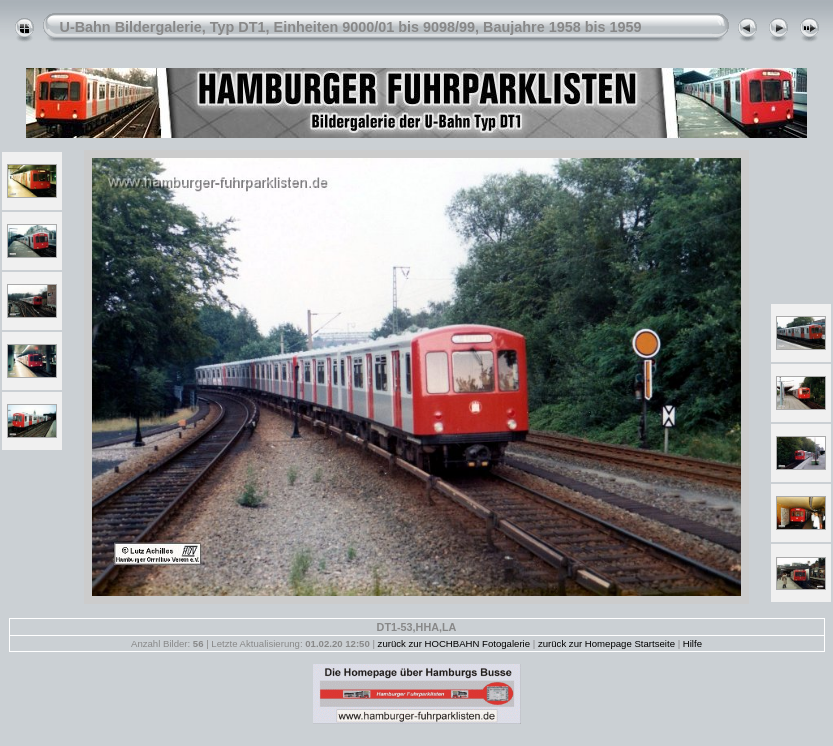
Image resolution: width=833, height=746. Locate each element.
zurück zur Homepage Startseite (606, 643)
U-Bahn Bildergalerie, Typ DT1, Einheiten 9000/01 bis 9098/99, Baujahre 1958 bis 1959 (351, 27)
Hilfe (692, 643)
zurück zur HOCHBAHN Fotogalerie (454, 643)
